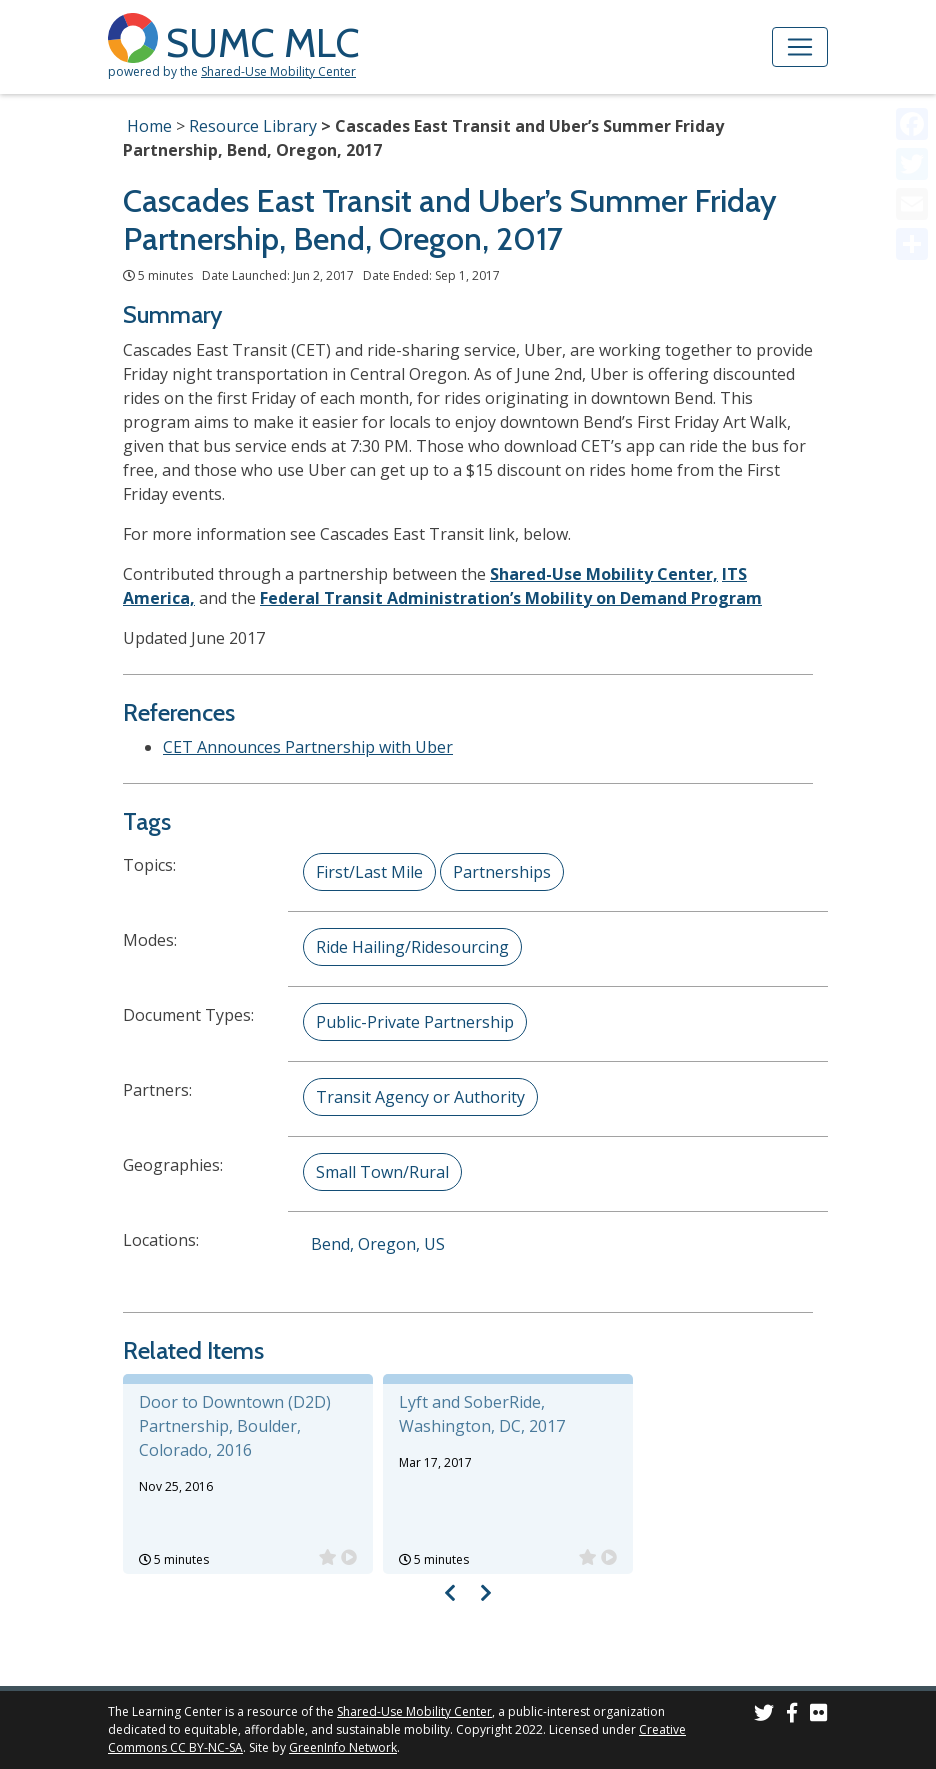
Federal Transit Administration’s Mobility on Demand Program (511, 598)
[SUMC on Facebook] (792, 1715)
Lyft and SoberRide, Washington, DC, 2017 (482, 1414)
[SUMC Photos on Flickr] (819, 1715)
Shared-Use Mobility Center (278, 71)
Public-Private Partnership (415, 1022)
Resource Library (253, 126)
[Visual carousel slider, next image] (485, 1592)
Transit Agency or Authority (420, 1097)
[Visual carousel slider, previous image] (450, 1592)
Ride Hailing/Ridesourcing (412, 947)
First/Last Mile (369, 872)
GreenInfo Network (343, 1747)
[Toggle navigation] (800, 47)
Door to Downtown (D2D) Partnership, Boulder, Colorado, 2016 (235, 1426)
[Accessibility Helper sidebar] (912, 24)
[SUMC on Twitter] (764, 1715)
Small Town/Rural (382, 1172)
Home (149, 126)
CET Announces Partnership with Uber (308, 747)
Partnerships (502, 872)
